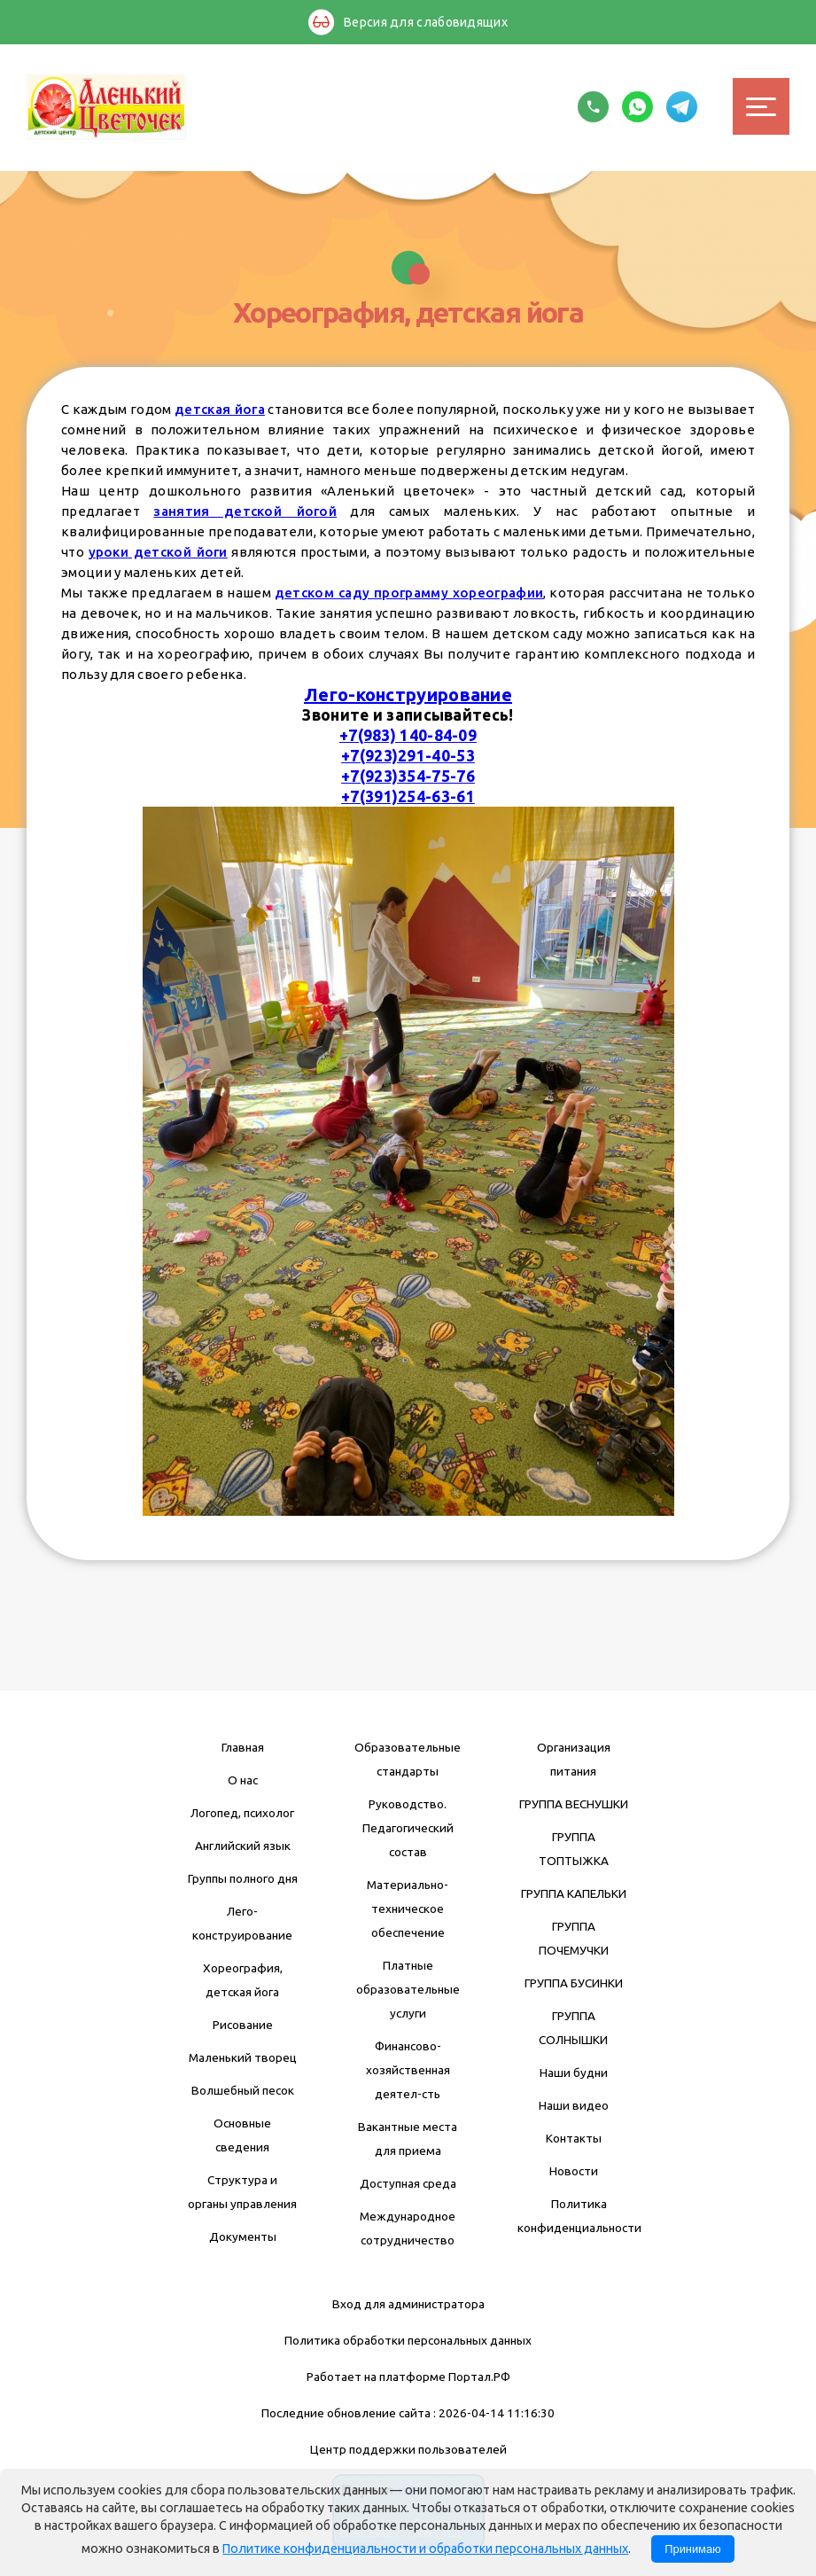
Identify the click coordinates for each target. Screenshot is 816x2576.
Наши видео (574, 2105)
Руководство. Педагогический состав (408, 1828)
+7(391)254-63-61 (408, 796)
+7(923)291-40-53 (408, 755)
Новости (573, 2171)
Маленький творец (243, 2057)
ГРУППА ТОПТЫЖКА (574, 1849)
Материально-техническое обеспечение (407, 1908)
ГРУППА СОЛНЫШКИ (573, 2028)
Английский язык (243, 1845)
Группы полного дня (243, 1878)
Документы (242, 2236)
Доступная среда (408, 2183)
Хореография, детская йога (243, 1980)
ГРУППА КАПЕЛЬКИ (573, 1893)
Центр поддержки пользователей (408, 2449)
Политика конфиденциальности (579, 2216)
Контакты (574, 2138)
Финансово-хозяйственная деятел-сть (408, 2070)
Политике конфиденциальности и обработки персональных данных (425, 2548)
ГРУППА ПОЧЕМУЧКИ (574, 1938)
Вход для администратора (408, 2304)
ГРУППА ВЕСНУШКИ (573, 1804)
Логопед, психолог (242, 1813)
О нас (243, 1780)
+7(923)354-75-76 (408, 776)
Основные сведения (242, 2135)
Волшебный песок (242, 2090)
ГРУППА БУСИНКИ (574, 1983)
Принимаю (692, 2549)
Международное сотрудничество (407, 2228)
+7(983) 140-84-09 (408, 735)
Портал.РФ (479, 2376)
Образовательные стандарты (407, 1759)
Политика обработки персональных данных (408, 2340)
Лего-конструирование (408, 694)
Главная (242, 1747)
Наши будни (574, 2072)
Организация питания (573, 1759)
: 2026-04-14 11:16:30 (494, 2413)
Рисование (243, 2025)
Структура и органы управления (242, 2192)
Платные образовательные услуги (408, 1989)
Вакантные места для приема (407, 2138)
